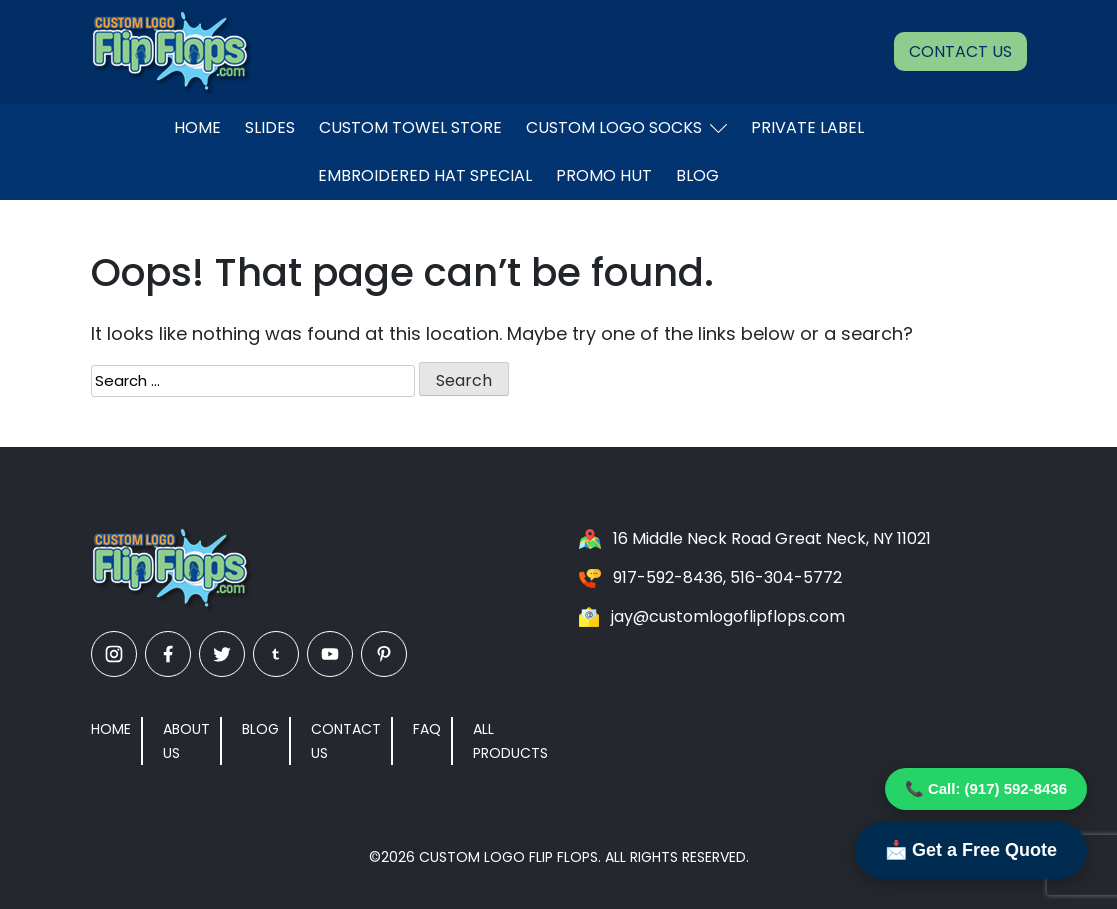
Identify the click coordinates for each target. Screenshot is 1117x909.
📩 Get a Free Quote (971, 850)
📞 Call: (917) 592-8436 (986, 788)
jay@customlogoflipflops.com (728, 616)
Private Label (807, 127)
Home (197, 127)
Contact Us (960, 51)
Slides (270, 127)
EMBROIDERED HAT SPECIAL (425, 175)
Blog (697, 175)
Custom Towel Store (410, 127)
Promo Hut (604, 175)
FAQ (427, 729)
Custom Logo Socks (626, 127)
